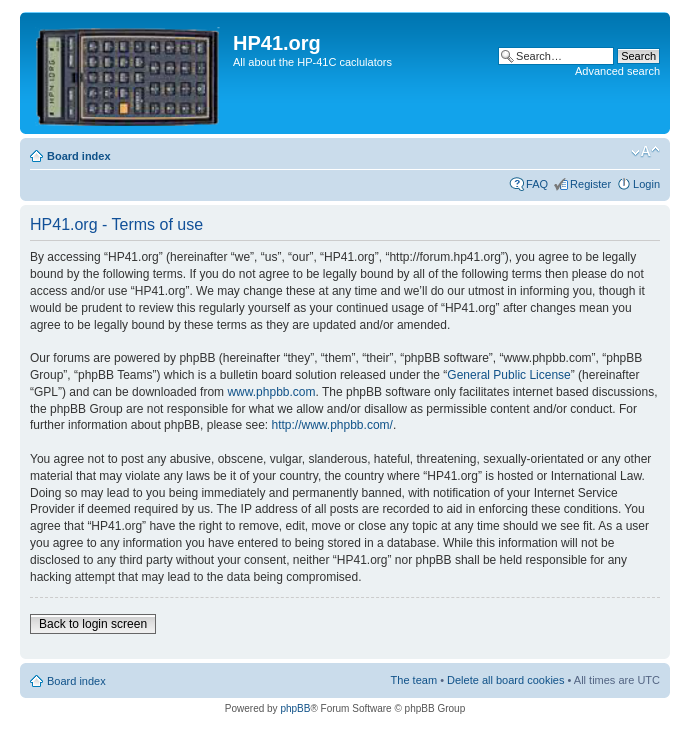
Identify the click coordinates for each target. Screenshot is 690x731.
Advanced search (617, 71)
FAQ (537, 184)
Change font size (645, 152)
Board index (79, 156)
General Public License (508, 375)
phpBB (295, 708)
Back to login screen (93, 624)
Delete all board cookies (505, 680)
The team (414, 680)
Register (590, 184)
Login (646, 184)
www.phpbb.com (271, 392)
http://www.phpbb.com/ (331, 425)
